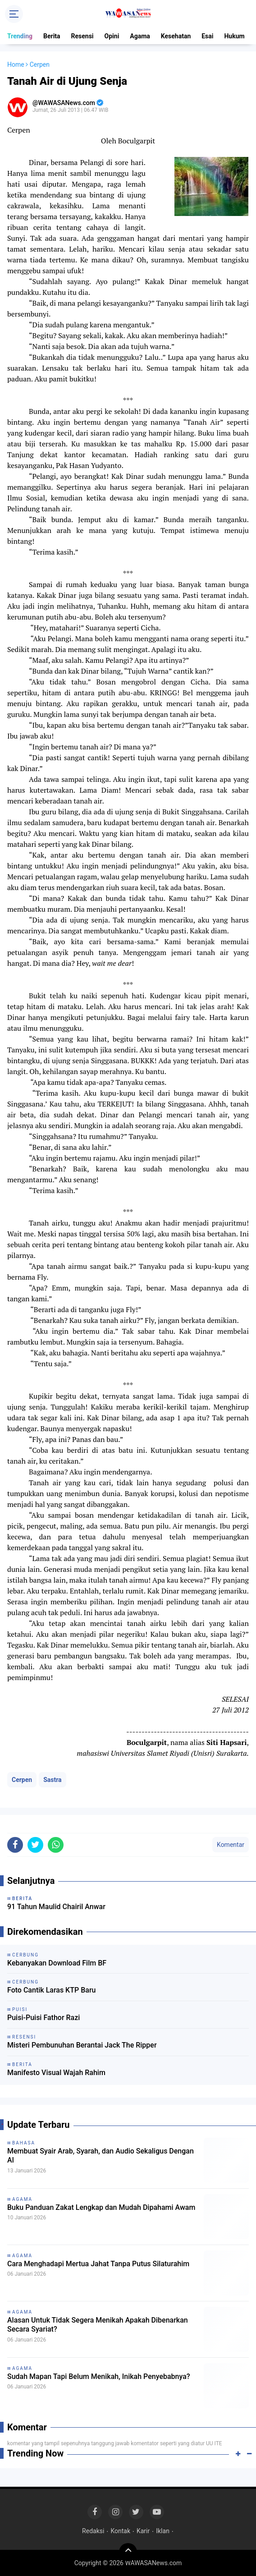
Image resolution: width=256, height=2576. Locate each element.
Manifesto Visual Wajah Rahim (56, 2072)
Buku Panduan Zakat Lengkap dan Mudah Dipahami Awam (101, 2207)
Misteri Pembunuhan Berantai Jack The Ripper (82, 2045)
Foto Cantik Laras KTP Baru (51, 1990)
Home (15, 64)
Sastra (52, 1779)
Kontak (120, 2531)
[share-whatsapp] (56, 1845)
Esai (207, 36)
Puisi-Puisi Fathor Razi (43, 2017)
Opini (112, 36)
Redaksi (93, 2531)
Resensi (82, 36)
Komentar (230, 1844)
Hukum (234, 36)
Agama (140, 36)
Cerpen (22, 1779)
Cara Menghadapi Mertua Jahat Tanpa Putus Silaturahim (98, 2263)
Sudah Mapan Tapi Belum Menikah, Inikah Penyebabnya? (98, 2376)
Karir (143, 2531)
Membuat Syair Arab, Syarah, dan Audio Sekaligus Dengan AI (100, 2156)
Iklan (162, 2531)
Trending (19, 36)
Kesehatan (176, 36)
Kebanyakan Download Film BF (56, 1963)
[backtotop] (128, 2552)
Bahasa (23, 2142)
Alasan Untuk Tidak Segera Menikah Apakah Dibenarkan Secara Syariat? (97, 2325)
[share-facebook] (15, 1845)
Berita (51, 36)
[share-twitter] (35, 1845)
